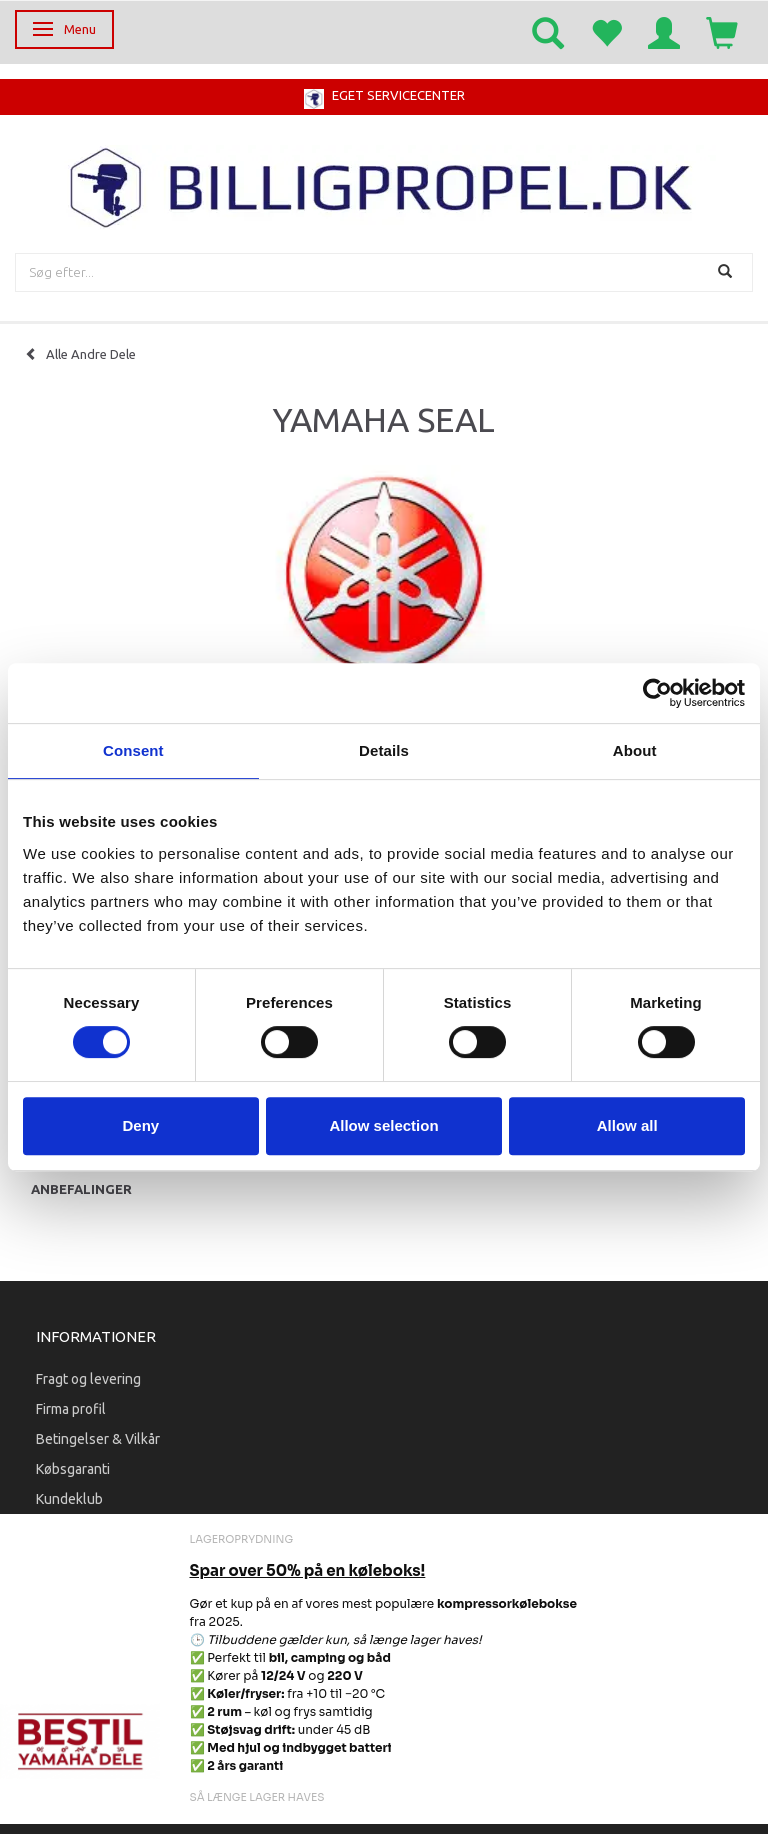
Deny (140, 1125)
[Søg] (727, 272)
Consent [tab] (133, 750)
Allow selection (383, 1125)
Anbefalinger (81, 1189)
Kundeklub (69, 1499)
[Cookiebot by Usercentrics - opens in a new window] (657, 693)
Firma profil (71, 1409)
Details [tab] (384, 750)
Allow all (627, 1125)
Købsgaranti (73, 1469)
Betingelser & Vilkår (98, 1439)
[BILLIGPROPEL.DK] (384, 185)
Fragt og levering (88, 1379)
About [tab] (635, 750)
